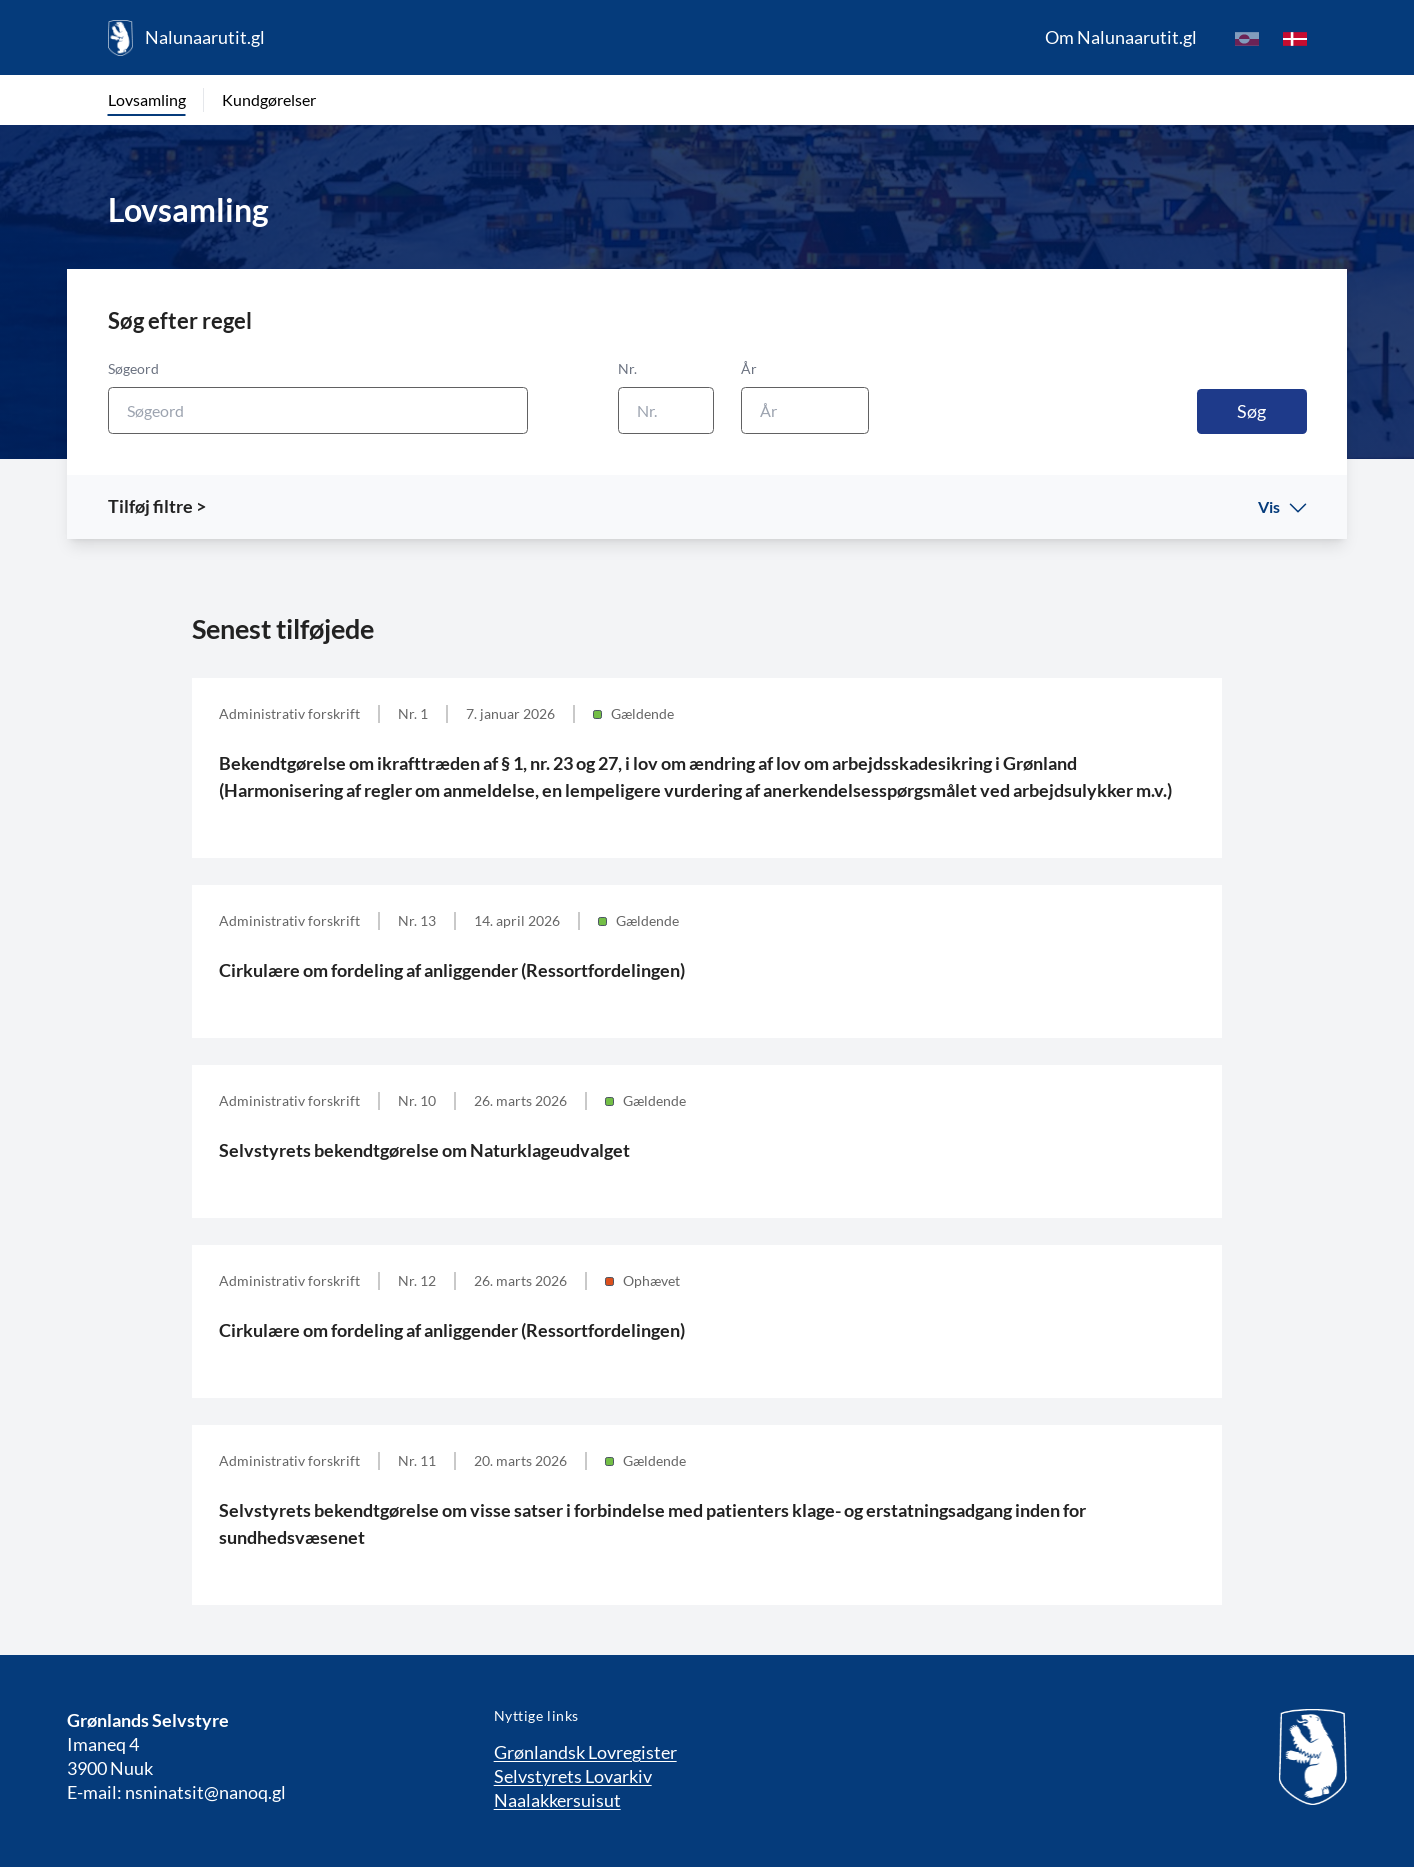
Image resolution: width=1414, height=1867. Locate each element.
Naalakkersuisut (557, 1800)
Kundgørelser (269, 99)
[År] (805, 410)
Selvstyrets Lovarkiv (573, 1776)
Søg (1251, 411)
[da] (1295, 38)
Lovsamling (147, 99)
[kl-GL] (1247, 38)
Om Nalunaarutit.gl (1121, 37)
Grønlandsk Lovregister (585, 1752)
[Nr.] (666, 410)
